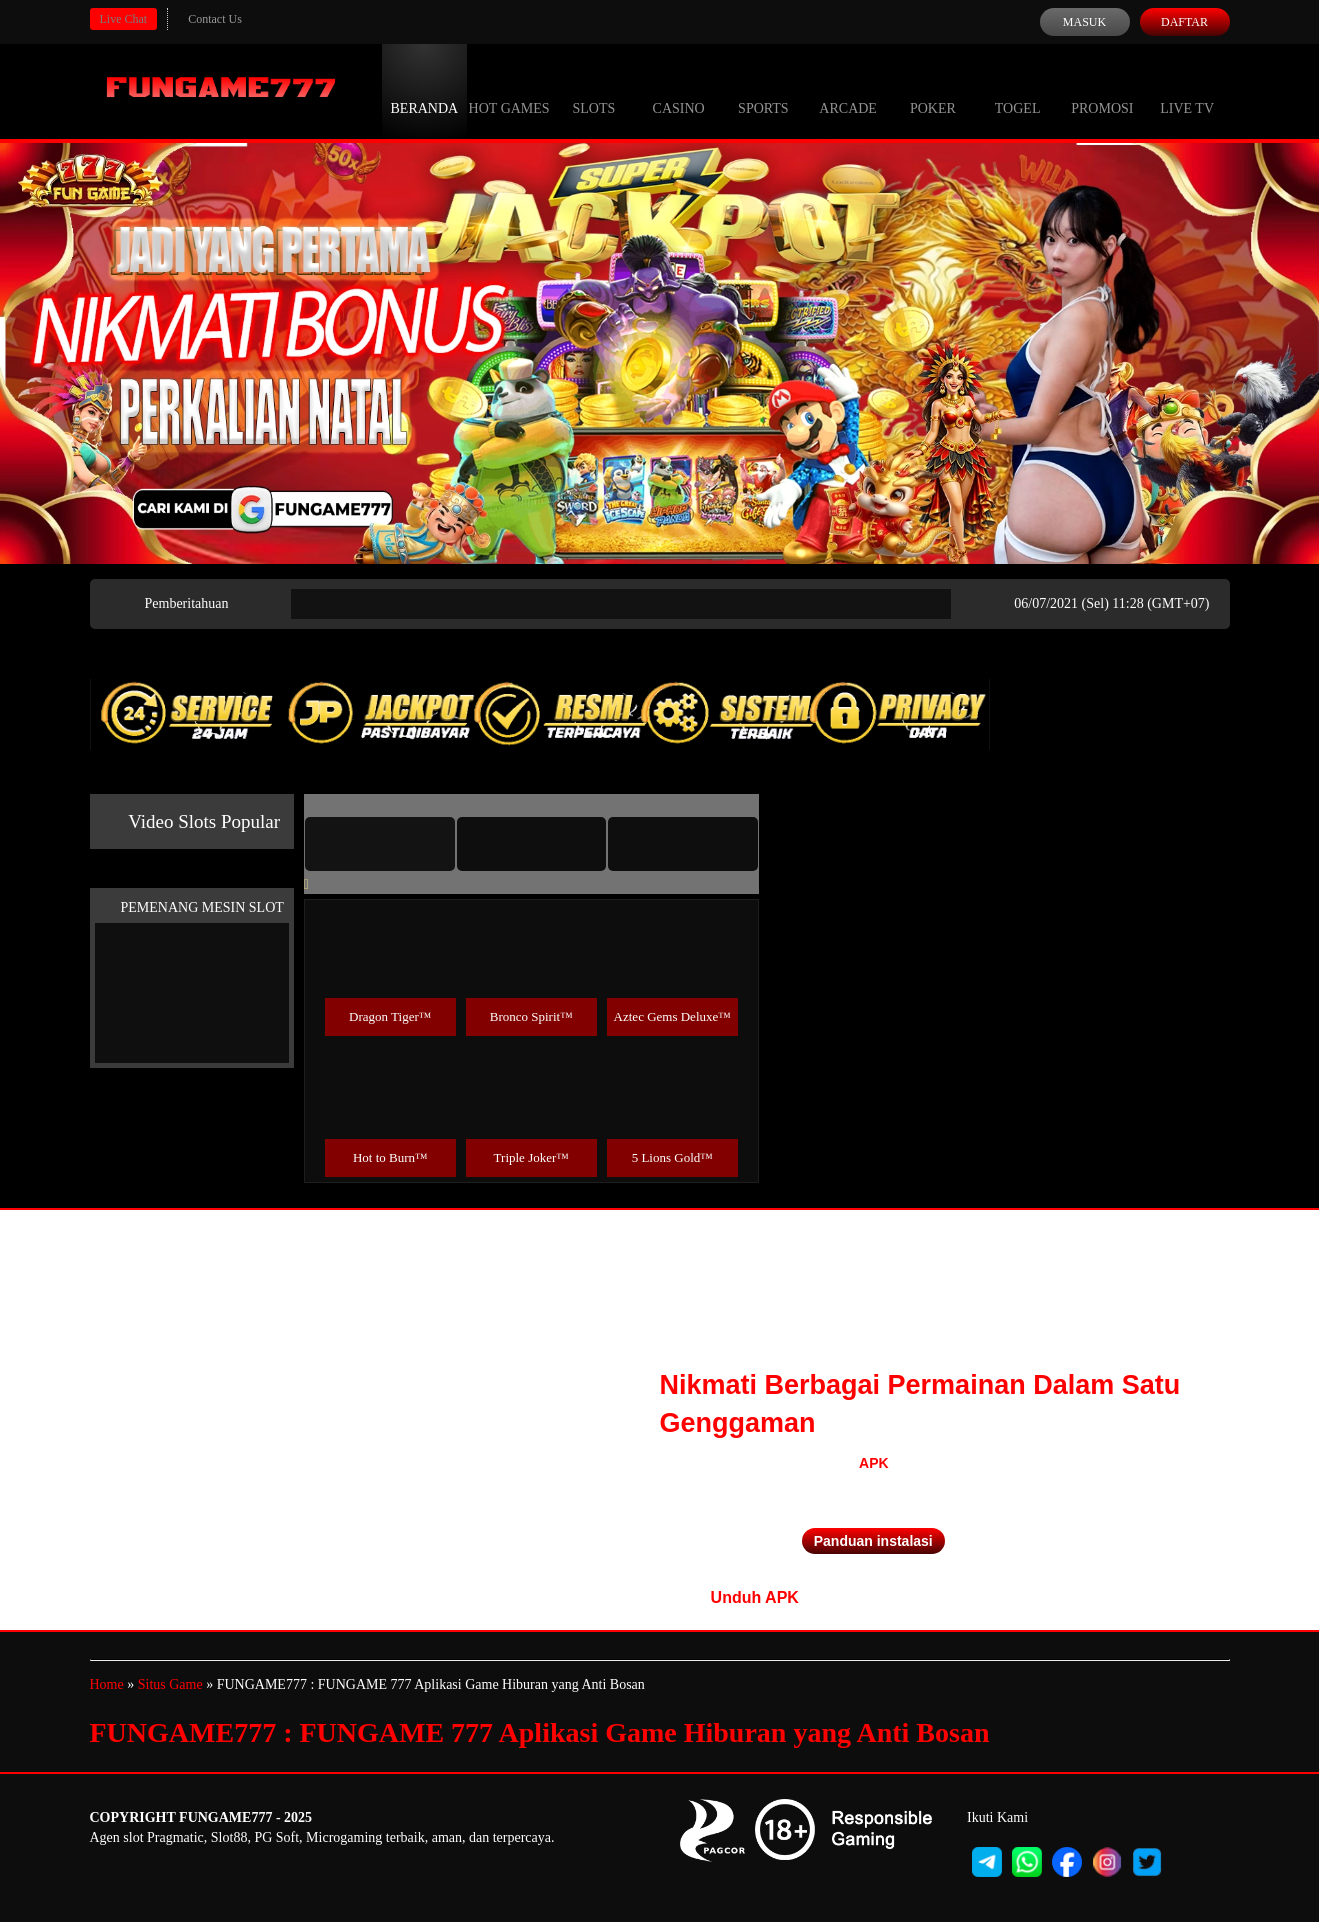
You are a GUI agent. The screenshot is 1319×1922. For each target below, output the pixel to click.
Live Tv (1187, 90)
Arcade (848, 90)
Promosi (1102, 90)
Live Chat (124, 19)
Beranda (425, 90)
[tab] (380, 844)
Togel (1018, 90)
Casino (679, 90)
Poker (933, 90)
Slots (593, 90)
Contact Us (215, 19)
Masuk (1084, 22)
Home (107, 1684)
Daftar (1184, 22)
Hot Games (509, 90)
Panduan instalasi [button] (873, 1541)
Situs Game (170, 1684)
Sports (763, 90)
